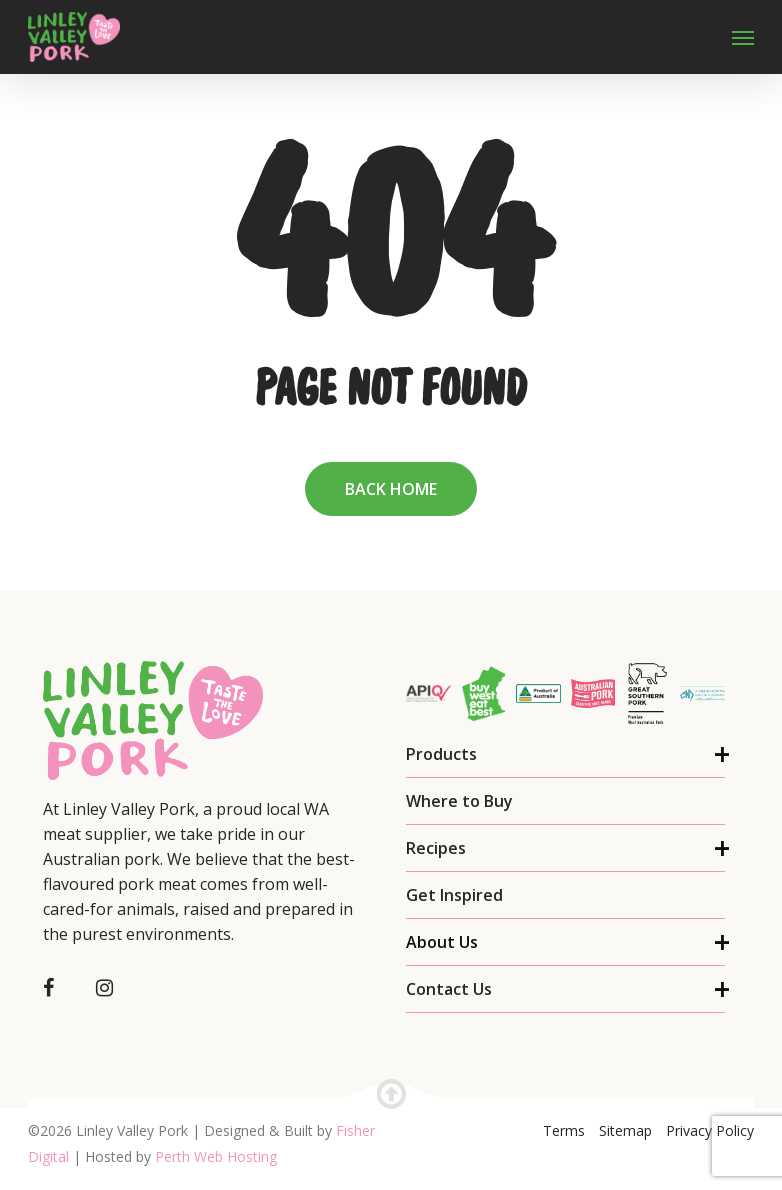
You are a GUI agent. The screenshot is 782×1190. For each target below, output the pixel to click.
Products (441, 754)
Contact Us (449, 989)
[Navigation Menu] (743, 37)
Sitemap (625, 1130)
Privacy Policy (710, 1130)
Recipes (436, 848)
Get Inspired (454, 895)
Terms (564, 1130)
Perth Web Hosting (216, 1156)
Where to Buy (459, 801)
